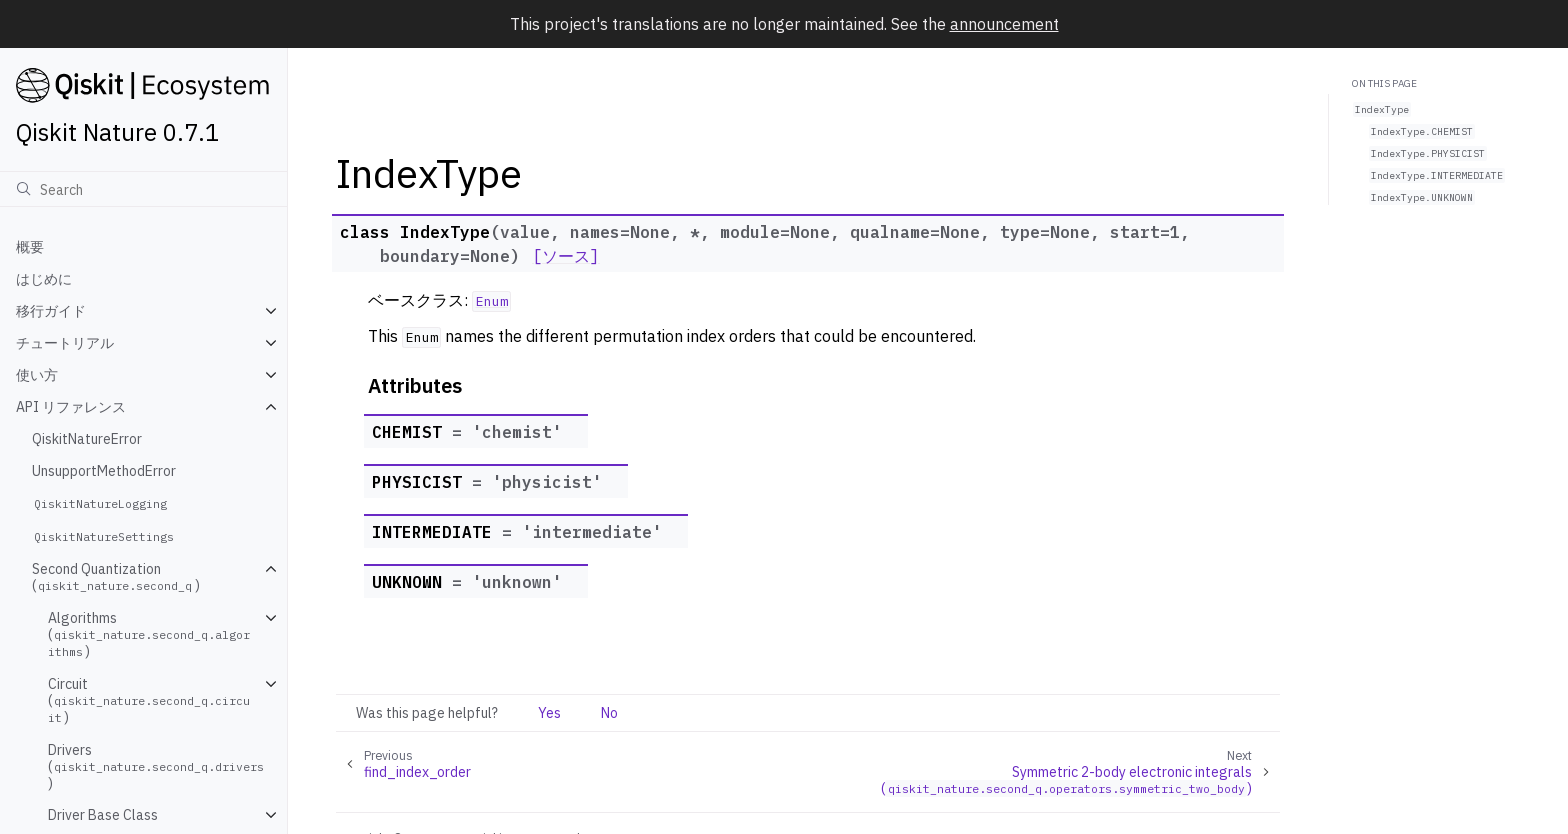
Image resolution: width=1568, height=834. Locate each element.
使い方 (37, 375)
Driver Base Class (103, 815)
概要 (30, 247)
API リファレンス (71, 407)
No (609, 713)
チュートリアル (65, 343)
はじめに (44, 279)
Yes (549, 713)
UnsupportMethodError (104, 471)
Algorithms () (149, 634)
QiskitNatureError (87, 439)
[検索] (143, 189)
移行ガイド (51, 311)
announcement (1004, 24)
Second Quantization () (116, 577)
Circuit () (149, 700)
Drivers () (157, 766)
